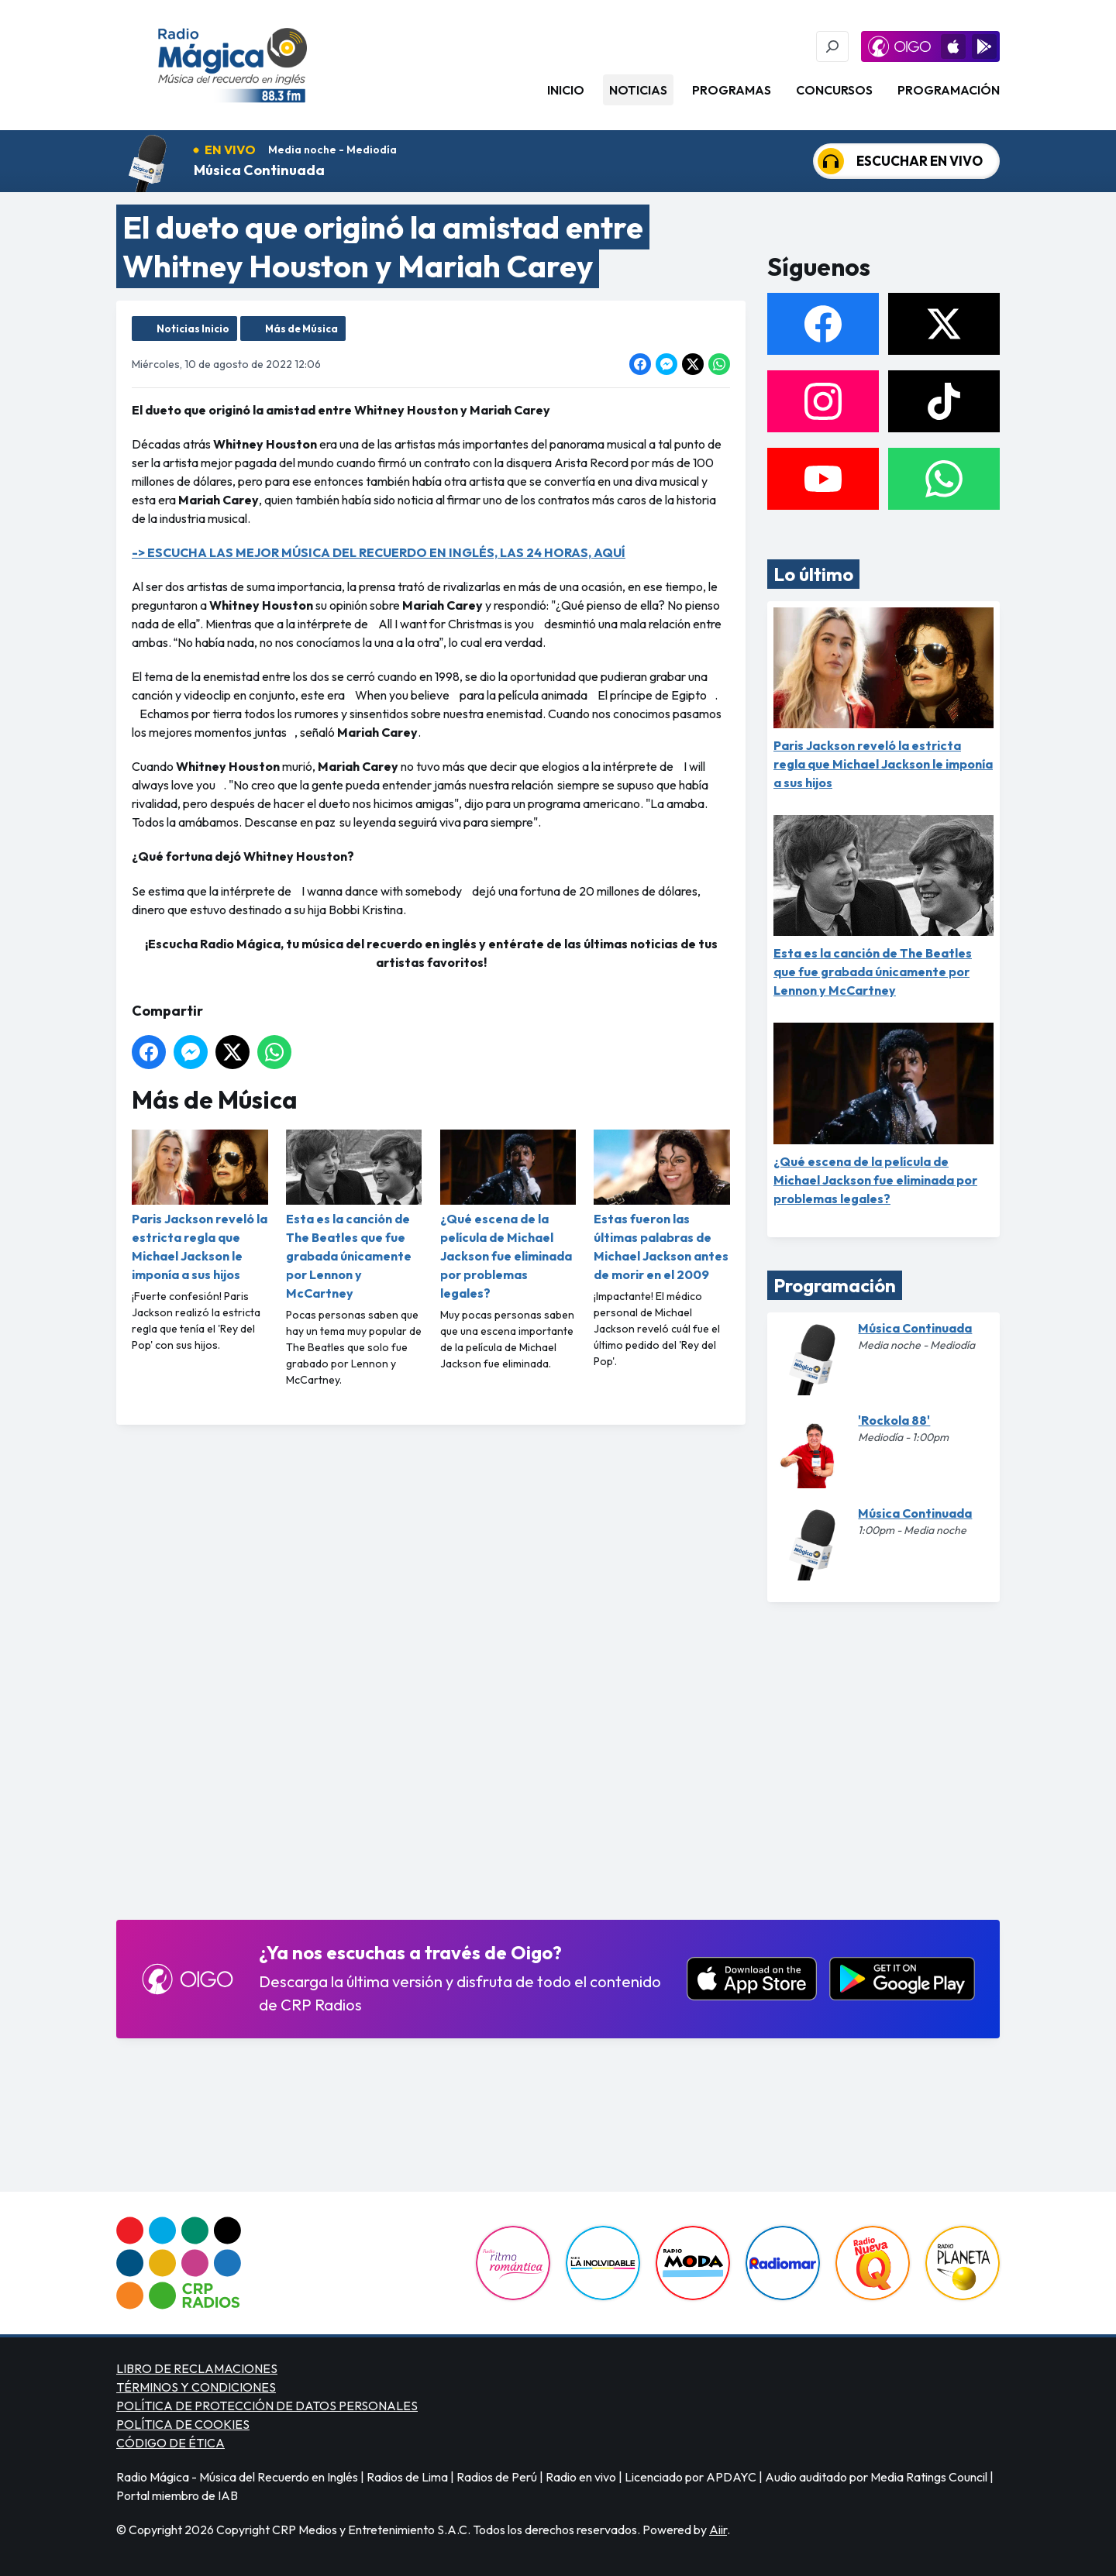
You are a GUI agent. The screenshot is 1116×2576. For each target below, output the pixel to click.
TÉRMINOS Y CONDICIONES (196, 2387)
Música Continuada (259, 170)
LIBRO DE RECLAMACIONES (196, 2368)
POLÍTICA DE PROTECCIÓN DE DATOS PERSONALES (267, 2405)
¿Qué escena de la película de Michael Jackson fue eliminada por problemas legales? (508, 1215)
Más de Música (301, 328)
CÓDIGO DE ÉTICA (170, 2442)
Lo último (813, 574)
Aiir (718, 2529)
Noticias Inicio (193, 328)
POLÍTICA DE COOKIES (183, 2424)
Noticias (638, 90)
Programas (731, 90)
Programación (948, 90)
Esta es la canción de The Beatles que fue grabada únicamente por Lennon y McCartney (354, 1215)
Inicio (565, 90)
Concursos (834, 90)
